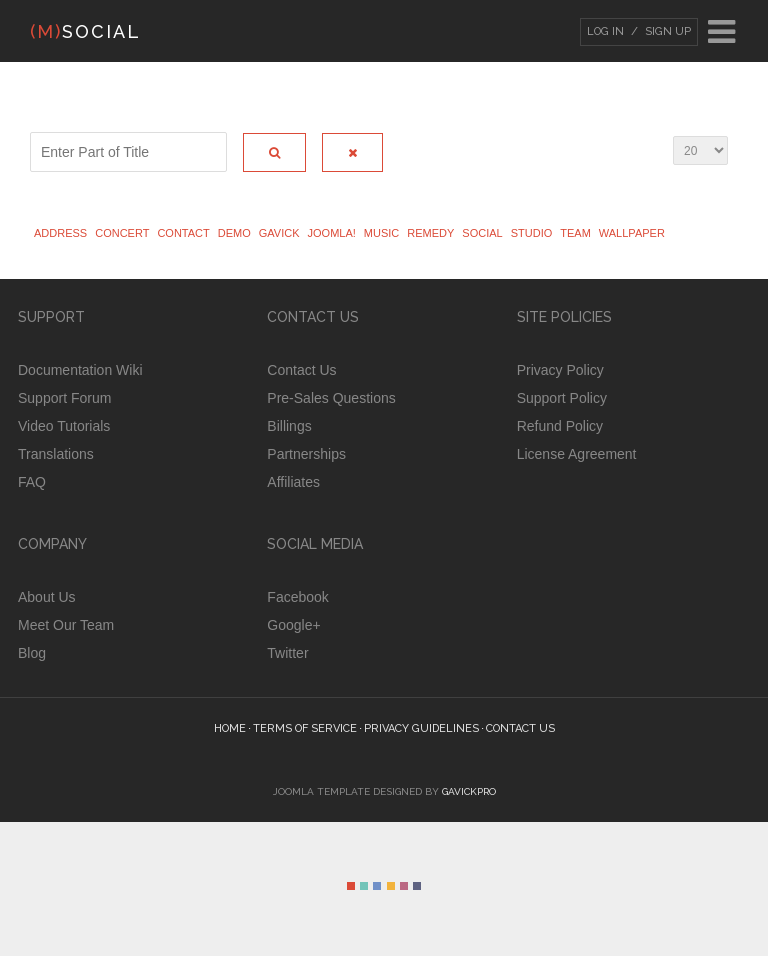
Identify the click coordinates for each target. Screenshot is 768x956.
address (60, 233)
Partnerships (306, 454)
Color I (351, 886)
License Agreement (577, 454)
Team (575, 233)
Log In (605, 31)
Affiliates (293, 482)
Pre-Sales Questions (331, 398)
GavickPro (469, 791)
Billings (289, 426)
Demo (234, 233)
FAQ (32, 482)
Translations (56, 454)
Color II (364, 886)
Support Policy (562, 398)
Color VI (417, 886)
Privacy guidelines (421, 728)
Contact (183, 233)
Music (381, 233)
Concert (122, 233)
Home (230, 728)
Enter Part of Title (30, 142)
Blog (32, 653)
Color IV (391, 886)
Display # (673, 142)
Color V (404, 886)
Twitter (287, 653)
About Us (47, 597)
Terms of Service (305, 728)
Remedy (430, 233)
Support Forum (64, 398)
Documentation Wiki (80, 370)
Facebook (297, 597)
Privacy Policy (560, 370)
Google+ (293, 625)
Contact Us (301, 370)
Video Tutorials (64, 426)
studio (532, 233)
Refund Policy (560, 426)
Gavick (279, 233)
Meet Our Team (66, 625)
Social (482, 233)
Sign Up (666, 31)
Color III (377, 886)
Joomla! (332, 233)
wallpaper (632, 233)
